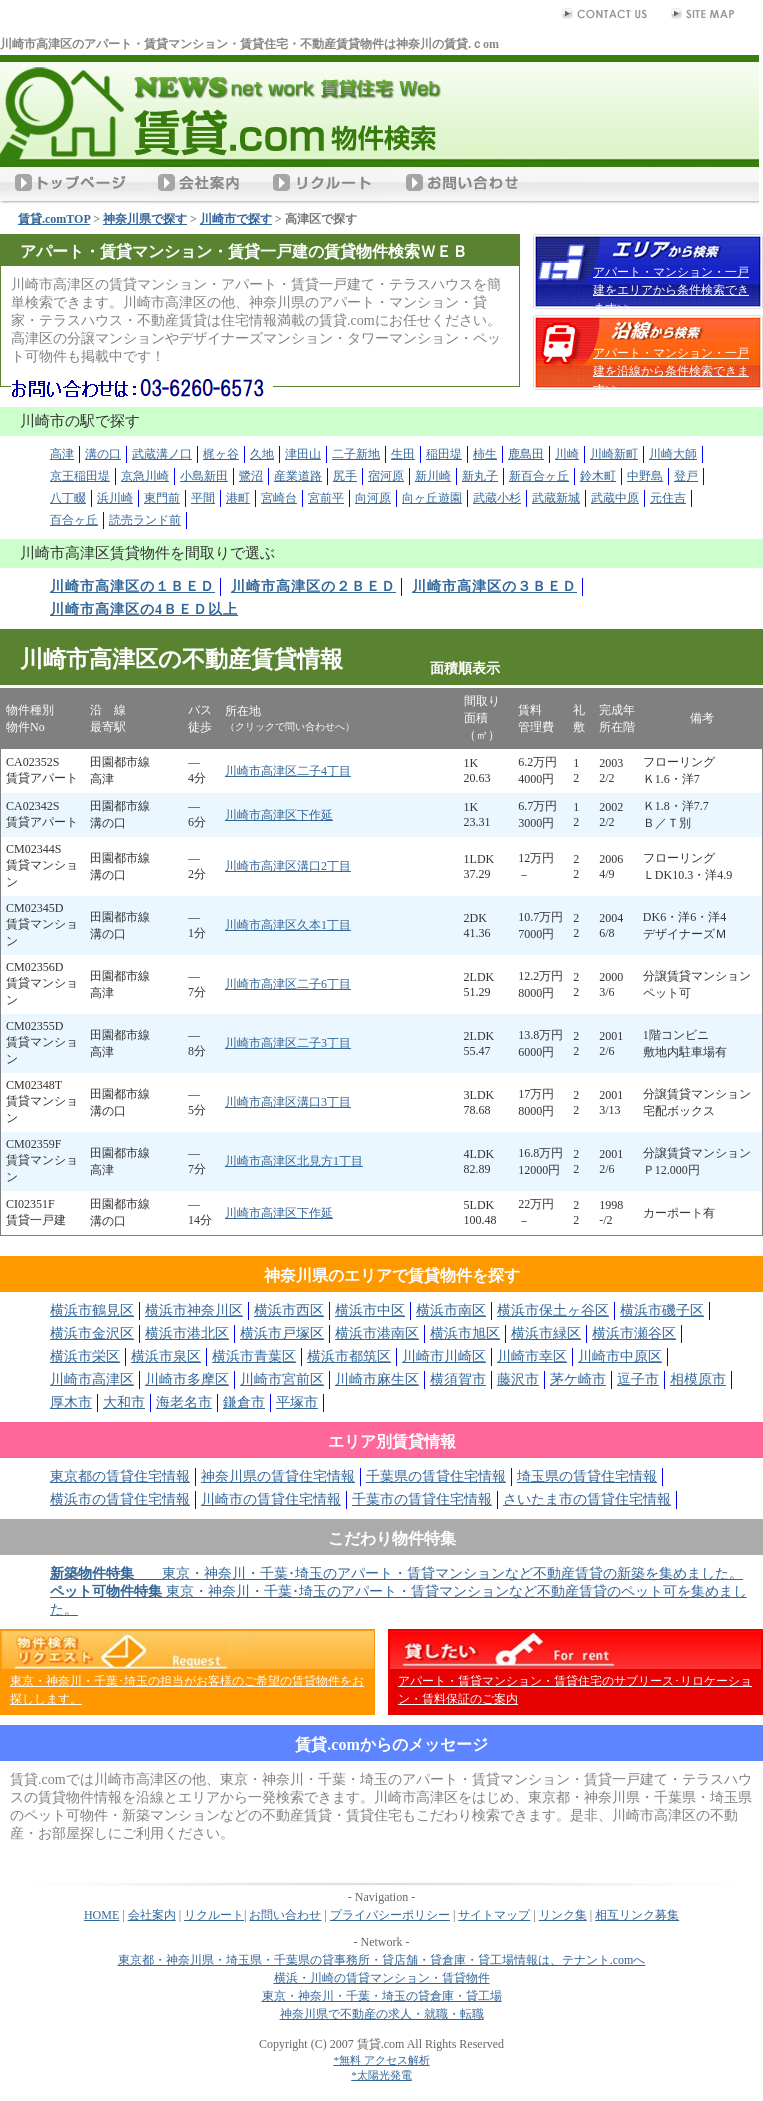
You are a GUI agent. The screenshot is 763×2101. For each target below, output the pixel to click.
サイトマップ (494, 1915)
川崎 (567, 454)
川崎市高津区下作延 (279, 815)
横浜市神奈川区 (194, 1310)
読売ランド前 (145, 520)
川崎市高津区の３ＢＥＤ (494, 586)
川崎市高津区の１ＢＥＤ (132, 586)
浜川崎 (115, 498)
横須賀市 (458, 1379)
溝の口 (103, 454)
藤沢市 (518, 1379)
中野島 (645, 476)
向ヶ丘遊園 (432, 498)
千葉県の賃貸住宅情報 (436, 1476)
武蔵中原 (615, 498)
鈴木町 (598, 476)
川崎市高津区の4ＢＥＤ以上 (144, 609)
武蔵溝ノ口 (162, 454)
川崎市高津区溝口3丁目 (288, 1102)
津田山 (303, 454)
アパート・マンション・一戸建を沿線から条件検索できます (671, 371)
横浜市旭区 (465, 1333)
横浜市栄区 (85, 1356)
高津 (62, 454)
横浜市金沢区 (92, 1333)
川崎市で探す (236, 219)
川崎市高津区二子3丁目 (288, 1043)
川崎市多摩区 (187, 1379)
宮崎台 (279, 498)
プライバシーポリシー (390, 1915)
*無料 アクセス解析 (381, 2060)
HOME (101, 1915)
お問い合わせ (285, 1915)
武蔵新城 (556, 498)
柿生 (485, 454)
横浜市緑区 (546, 1333)
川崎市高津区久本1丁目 (288, 925)
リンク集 (563, 1915)
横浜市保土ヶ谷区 (553, 1310)
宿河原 (386, 476)
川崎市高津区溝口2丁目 (288, 866)
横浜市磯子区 (662, 1310)
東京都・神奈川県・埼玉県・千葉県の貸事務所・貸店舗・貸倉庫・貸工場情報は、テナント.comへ (382, 1960)
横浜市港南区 (377, 1333)
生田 (403, 454)
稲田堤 (444, 454)
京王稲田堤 (80, 476)
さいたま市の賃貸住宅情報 (587, 1499)
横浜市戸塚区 (282, 1333)
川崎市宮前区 (282, 1379)
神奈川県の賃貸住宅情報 (278, 1476)
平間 (203, 498)
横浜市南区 (451, 1310)
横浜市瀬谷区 (634, 1333)
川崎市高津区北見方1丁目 (294, 1161)
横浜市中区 (370, 1310)
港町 (238, 498)
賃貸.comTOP (54, 219)
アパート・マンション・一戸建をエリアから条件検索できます (671, 290)
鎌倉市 (244, 1402)
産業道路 (298, 476)
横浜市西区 (289, 1310)
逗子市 (638, 1379)
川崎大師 (673, 454)
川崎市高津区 (92, 1379)
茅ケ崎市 (578, 1379)
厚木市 (71, 1402)
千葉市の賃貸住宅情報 (422, 1499)
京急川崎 (145, 476)
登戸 (686, 476)
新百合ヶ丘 (539, 476)
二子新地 (356, 454)
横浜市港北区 (187, 1333)
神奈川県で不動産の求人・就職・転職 (382, 2014)
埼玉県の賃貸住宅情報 (587, 1476)
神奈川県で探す (145, 219)
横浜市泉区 (166, 1356)
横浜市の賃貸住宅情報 (120, 1499)
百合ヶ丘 (74, 520)
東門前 (162, 498)
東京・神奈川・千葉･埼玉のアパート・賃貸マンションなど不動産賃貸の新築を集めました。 (396, 1573)
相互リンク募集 (637, 1915)
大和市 (124, 1402)
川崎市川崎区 (444, 1356)
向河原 (373, 498)
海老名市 (184, 1402)
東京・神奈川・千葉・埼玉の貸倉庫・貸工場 (382, 1996)
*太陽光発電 (381, 2075)
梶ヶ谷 (221, 454)
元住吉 (668, 498)
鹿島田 (526, 454)
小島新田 (204, 476)
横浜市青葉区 (254, 1356)
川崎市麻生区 (377, 1379)
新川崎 (433, 476)
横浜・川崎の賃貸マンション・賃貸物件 (382, 1978)
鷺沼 (251, 476)
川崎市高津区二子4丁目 (288, 771)
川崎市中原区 (620, 1356)
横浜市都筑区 (349, 1356)
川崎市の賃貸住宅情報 (271, 1499)
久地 (262, 454)
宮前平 (326, 498)
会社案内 (152, 1915)
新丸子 (480, 476)
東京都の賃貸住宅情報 (120, 1476)
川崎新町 (614, 454)
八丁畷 (68, 498)
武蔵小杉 (497, 498)
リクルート (214, 1915)
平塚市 (297, 1402)
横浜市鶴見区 (92, 1310)
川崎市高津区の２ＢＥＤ (313, 586)
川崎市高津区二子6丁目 (288, 984)
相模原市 (698, 1379)
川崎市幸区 (532, 1356)
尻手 (345, 476)
